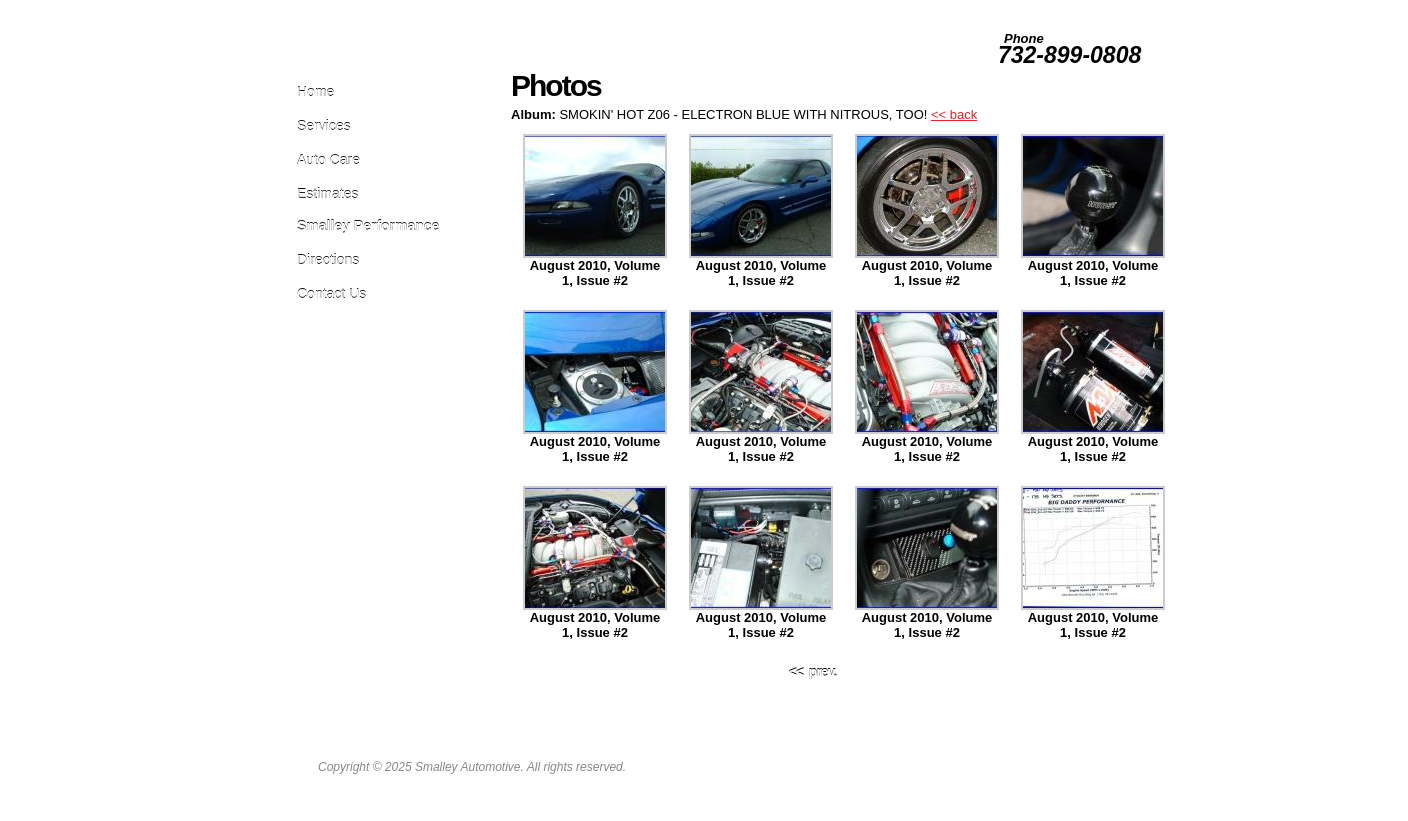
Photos (975, 8)
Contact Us (331, 293)
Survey (1020, 8)
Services (324, 125)
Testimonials (1077, 8)
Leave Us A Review (833, 8)
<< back (954, 114)
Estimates (327, 193)
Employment (918, 8)
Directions (328, 259)
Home (315, 91)
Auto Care (328, 159)
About (1132, 8)
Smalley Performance (368, 225)
